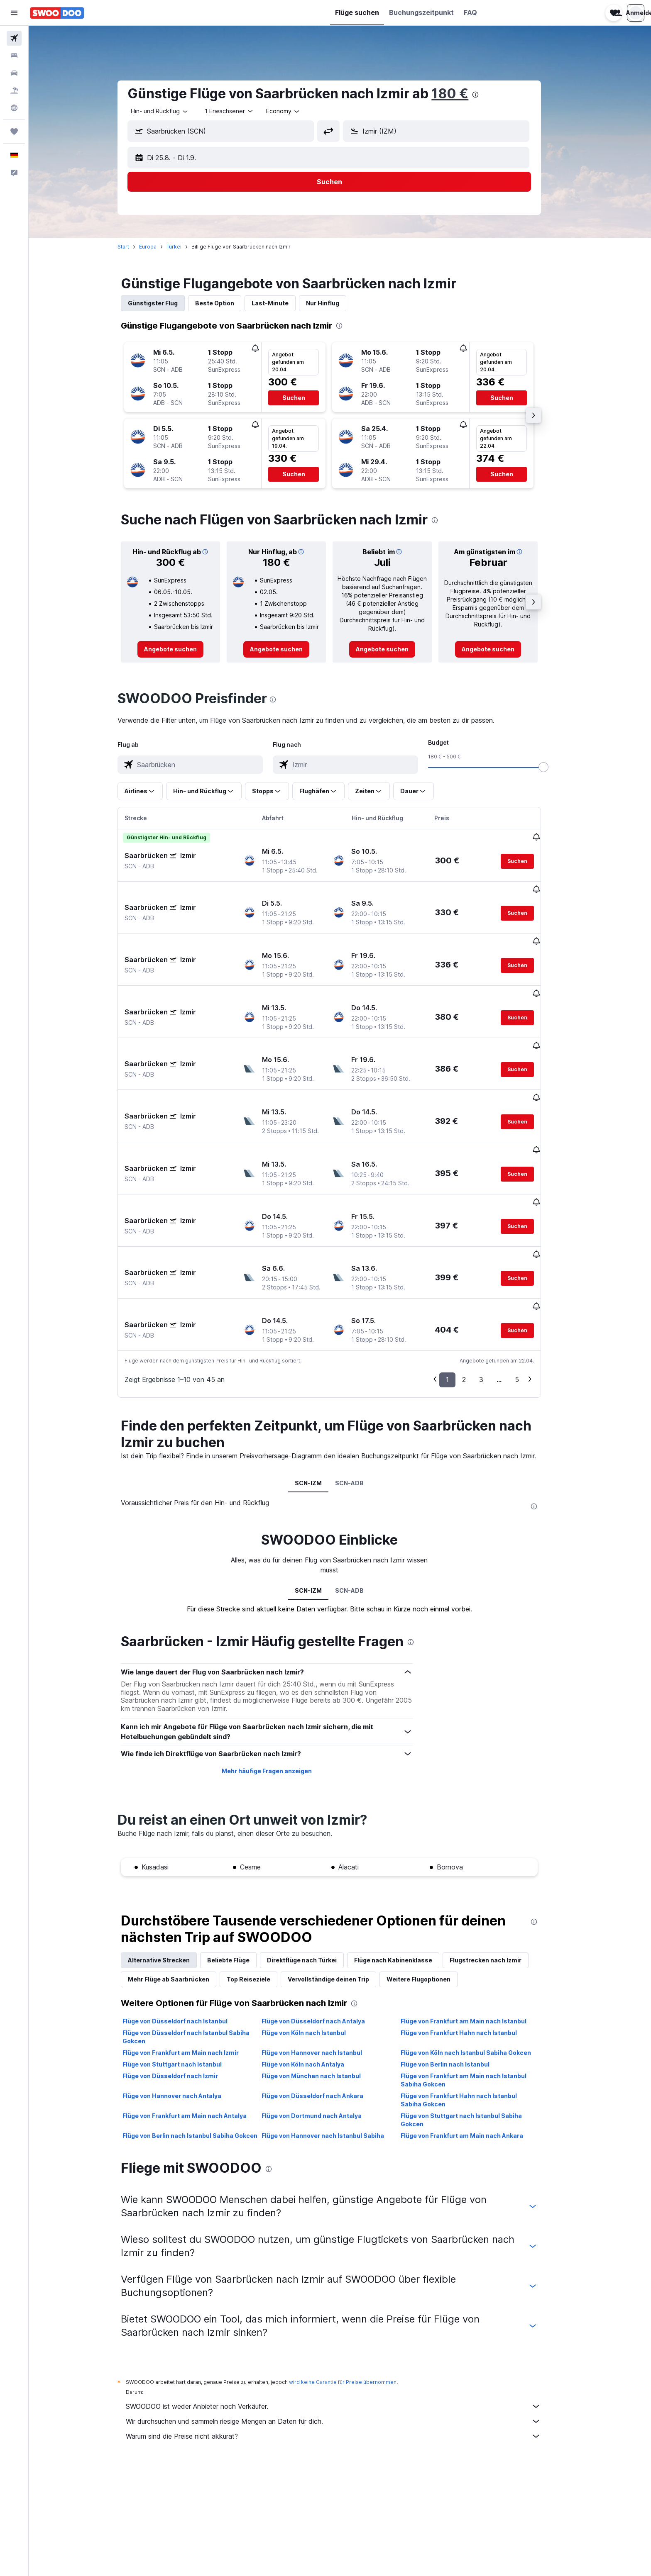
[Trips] (14, 131)
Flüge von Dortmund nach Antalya (322, 2023)
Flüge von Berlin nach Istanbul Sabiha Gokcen (200, 2043)
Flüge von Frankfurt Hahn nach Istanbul (469, 1940)
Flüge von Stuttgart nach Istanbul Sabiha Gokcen (471, 2027)
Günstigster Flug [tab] (163, 303)
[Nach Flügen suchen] (14, 38)
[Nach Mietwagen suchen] (14, 73)
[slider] (554, 767)
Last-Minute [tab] (280, 303)
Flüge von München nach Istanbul (321, 1983)
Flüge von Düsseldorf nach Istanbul (185, 1929)
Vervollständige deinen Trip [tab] (339, 1887)
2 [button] (475, 1287)
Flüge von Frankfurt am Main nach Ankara (472, 2043)
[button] (14, 13)
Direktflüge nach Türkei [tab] (313, 1868)
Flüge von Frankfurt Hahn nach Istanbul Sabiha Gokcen (469, 2007)
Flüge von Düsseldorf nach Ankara (323, 2003)
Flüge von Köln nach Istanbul (314, 1940)
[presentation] (486, 94)
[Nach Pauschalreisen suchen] (14, 90)
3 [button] (492, 1287)
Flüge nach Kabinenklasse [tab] (404, 1868)
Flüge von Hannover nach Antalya (182, 2003)
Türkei (184, 247)
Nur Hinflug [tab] (333, 303)
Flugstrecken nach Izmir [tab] (496, 1868)
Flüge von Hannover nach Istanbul (322, 1960)
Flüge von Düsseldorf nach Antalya (323, 1929)
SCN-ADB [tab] (360, 1390)
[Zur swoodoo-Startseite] (57, 13)
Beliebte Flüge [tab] (239, 1868)
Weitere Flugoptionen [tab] (429, 1887)
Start (134, 247)
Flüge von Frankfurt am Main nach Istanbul (474, 1929)
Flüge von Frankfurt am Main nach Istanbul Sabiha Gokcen (474, 1988)
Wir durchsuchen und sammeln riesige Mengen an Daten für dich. (344, 2329)
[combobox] (170, 111)
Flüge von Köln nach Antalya (313, 1972)
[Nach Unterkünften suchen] (14, 55)
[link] (181, 649)
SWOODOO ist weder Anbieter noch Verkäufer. (344, 2314)
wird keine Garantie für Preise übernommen (353, 2290)
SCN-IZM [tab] (319, 1390)
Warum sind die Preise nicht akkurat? (344, 2344)
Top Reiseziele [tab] (259, 1887)
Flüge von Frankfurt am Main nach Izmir (191, 1960)
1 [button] (458, 1287)
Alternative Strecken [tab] (170, 1868)
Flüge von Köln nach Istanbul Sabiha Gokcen (476, 1960)
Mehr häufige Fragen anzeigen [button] (277, 1678)
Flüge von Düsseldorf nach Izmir (181, 1983)
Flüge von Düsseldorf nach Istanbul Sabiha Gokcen (196, 1944)
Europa (158, 247)
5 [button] (528, 1287)
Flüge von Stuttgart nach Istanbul (182, 1972)
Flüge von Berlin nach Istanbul (455, 1972)
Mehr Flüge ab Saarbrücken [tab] (179, 1887)
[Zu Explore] (14, 108)
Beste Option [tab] (225, 303)
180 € (460, 93)
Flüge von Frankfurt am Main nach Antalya (195, 2023)
